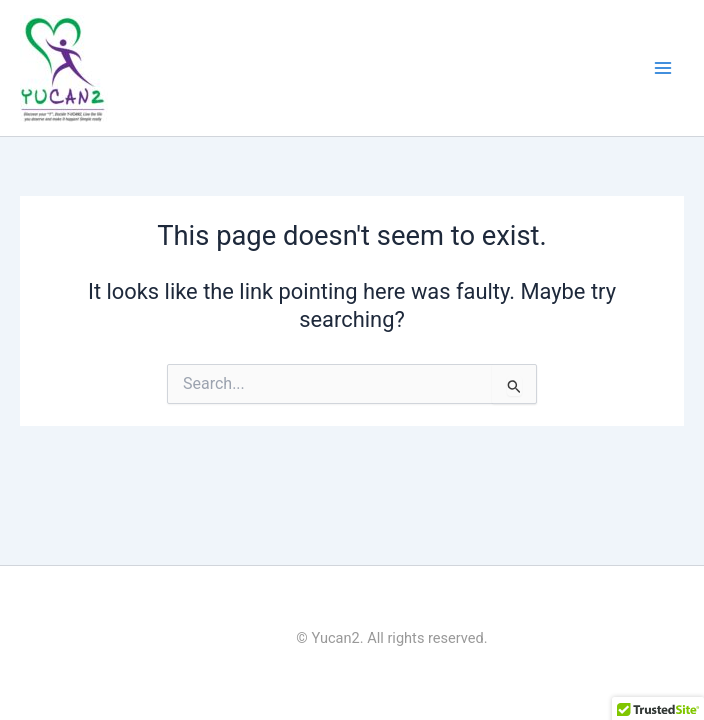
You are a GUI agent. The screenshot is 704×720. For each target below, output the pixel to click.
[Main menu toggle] (663, 68)
